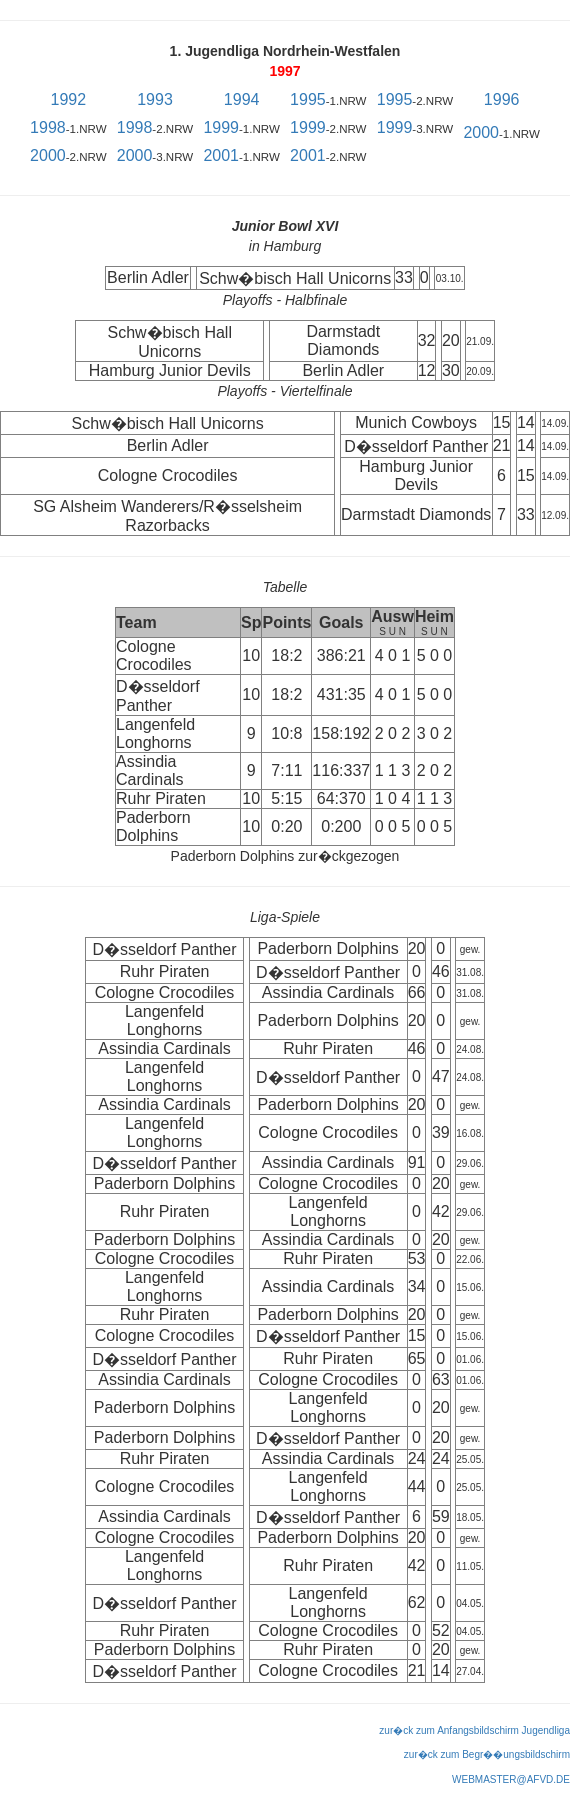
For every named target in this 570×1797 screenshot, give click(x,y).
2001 (221, 155)
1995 (308, 99)
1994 (242, 99)
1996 (502, 99)
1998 (48, 127)
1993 (155, 99)
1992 (69, 99)
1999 (221, 127)
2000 (481, 132)
